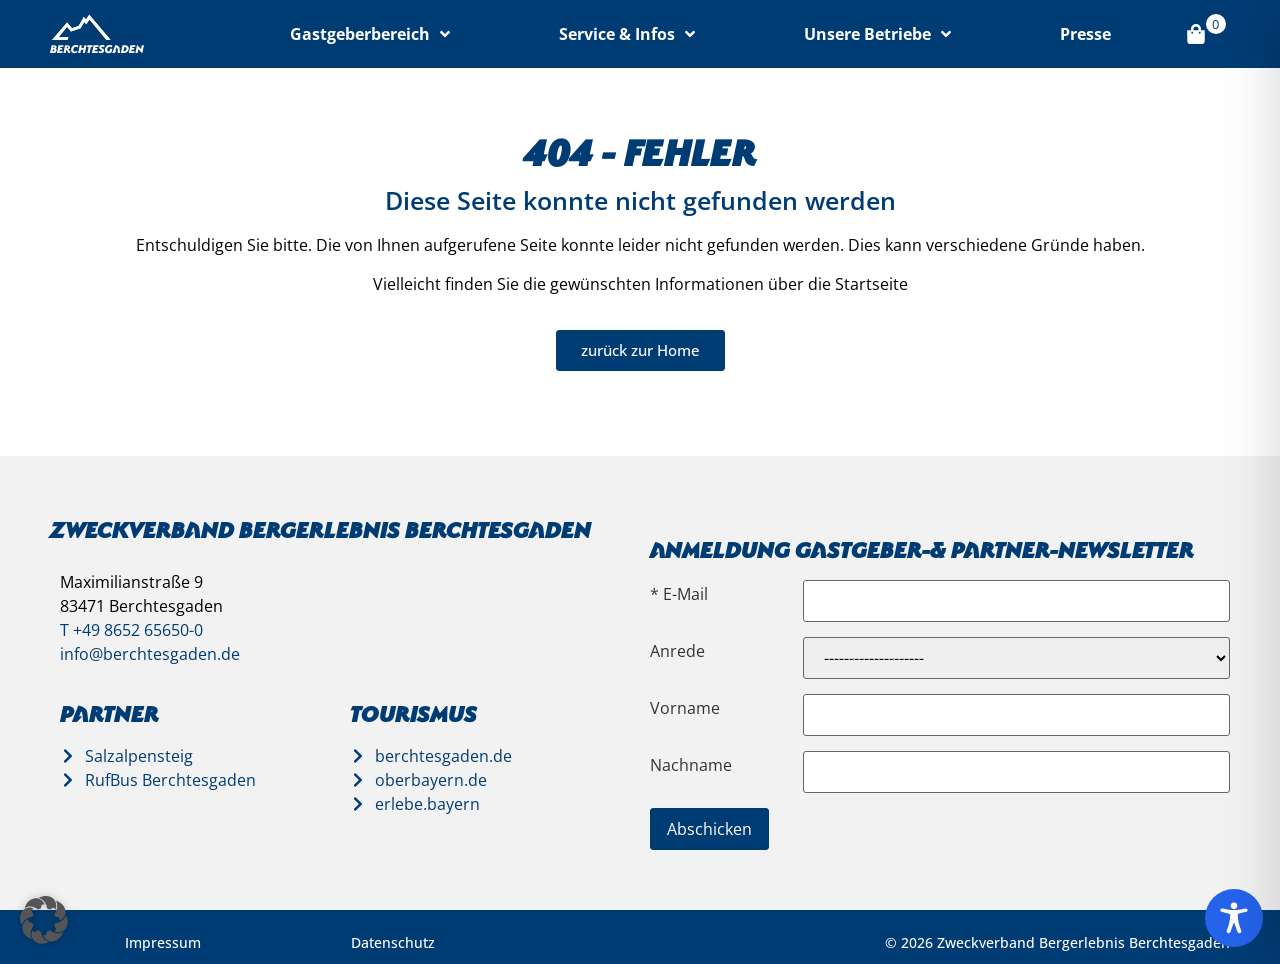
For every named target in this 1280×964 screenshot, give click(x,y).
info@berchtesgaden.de (150, 654)
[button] (44, 920)
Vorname (685, 708)
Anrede (677, 651)
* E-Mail (679, 594)
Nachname (691, 765)
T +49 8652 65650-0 (131, 630)
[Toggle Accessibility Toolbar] (1234, 918)
